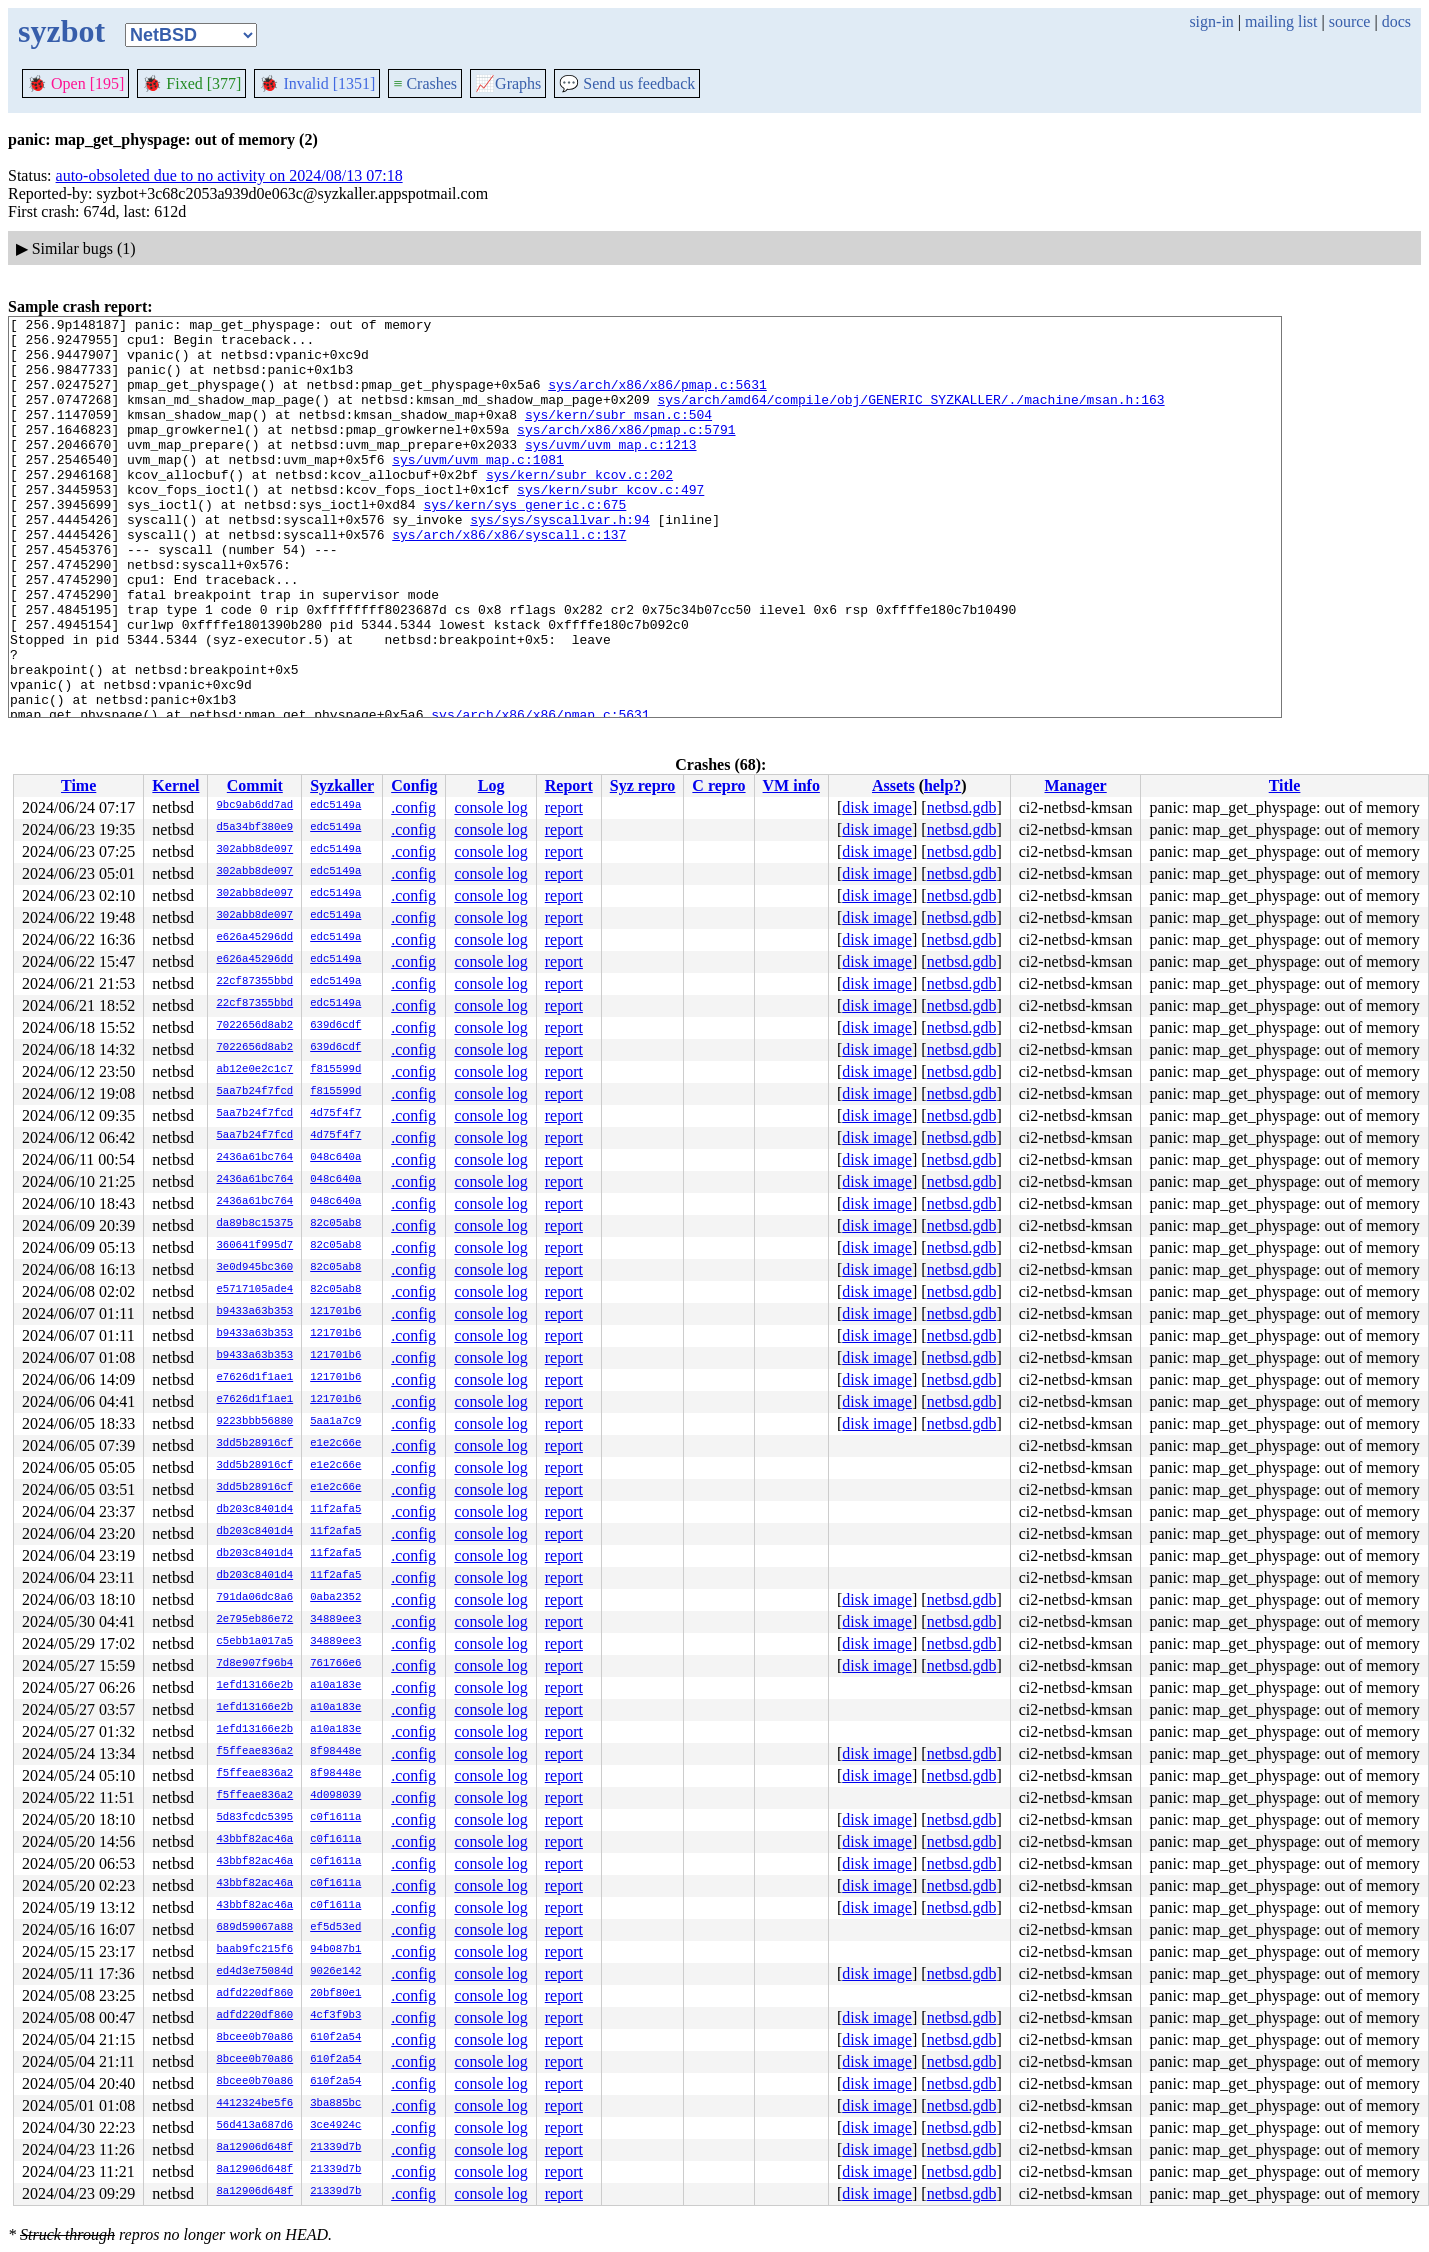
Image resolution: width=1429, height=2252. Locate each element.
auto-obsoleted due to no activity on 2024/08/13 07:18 (229, 175)
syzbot (61, 31)
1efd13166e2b (254, 1686)
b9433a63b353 (254, 1312)
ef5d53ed (335, 1928)
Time (78, 785)
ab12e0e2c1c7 (254, 1070)
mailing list (1281, 21)
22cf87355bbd (254, 982)
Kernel (175, 785)
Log (491, 785)
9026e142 (335, 1972)
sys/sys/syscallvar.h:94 (559, 561)
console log (490, 807)
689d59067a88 (254, 1928)
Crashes (425, 83)
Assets (893, 785)
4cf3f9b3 (335, 2016)
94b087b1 (335, 1950)
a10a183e (335, 1686)
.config (413, 807)
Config (414, 785)
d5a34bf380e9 (254, 828)
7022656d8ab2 (254, 1026)
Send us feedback (627, 83)
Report (569, 785)
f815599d (335, 1070)
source (1350, 21)
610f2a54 (335, 2038)
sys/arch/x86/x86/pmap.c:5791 (626, 453)
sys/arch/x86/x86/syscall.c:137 (509, 579)
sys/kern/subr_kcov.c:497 (610, 525)
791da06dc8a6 (254, 1598)
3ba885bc (335, 2104)
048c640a (335, 1158)
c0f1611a (335, 1818)
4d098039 (335, 1796)
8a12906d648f (254, 2148)
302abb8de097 (254, 850)
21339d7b (335, 2148)
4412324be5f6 (254, 2104)
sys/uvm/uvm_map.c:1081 (478, 489)
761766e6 (335, 1664)
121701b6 (335, 1312)
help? (942, 785)
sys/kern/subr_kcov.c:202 (579, 507)
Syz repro (643, 785)
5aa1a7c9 (335, 1422)
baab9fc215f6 (254, 1950)
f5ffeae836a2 (254, 1752)
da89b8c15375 (254, 1224)
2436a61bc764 (254, 1158)
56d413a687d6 (254, 2126)
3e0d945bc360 (254, 1268)
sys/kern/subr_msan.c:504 (618, 435)
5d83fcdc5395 (254, 1818)
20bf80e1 (335, 1994)
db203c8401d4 (254, 1510)
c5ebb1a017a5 (254, 1642)
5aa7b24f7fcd (254, 1092)
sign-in (1211, 21)
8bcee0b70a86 (254, 2038)
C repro (718, 785)
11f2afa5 (335, 1510)
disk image (877, 807)
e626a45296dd (254, 938)
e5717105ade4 (254, 1290)
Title (1285, 785)
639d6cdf (335, 1026)
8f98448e (335, 1752)
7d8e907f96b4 (254, 1664)
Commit (255, 785)
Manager (1075, 785)
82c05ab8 (335, 1224)
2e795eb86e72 (254, 1620)
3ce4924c (335, 2126)
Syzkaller (342, 785)
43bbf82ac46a (254, 1840)
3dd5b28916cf (254, 1444)
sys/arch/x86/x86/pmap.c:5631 (657, 399)
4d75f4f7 (335, 1114)
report (564, 807)
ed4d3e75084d (254, 1972)
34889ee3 (335, 1620)
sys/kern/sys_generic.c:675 (524, 543)
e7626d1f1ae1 (254, 1378)
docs (1396, 21)
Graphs (508, 83)
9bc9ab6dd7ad (254, 806)
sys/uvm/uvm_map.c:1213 (611, 471)
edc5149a (335, 806)
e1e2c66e (335, 1444)
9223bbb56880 (254, 1422)
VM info (791, 785)
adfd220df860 (254, 1994)
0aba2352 (335, 1598)
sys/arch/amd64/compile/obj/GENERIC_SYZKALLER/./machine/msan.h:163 (910, 417)
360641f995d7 (254, 1246)
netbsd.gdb (962, 807)
